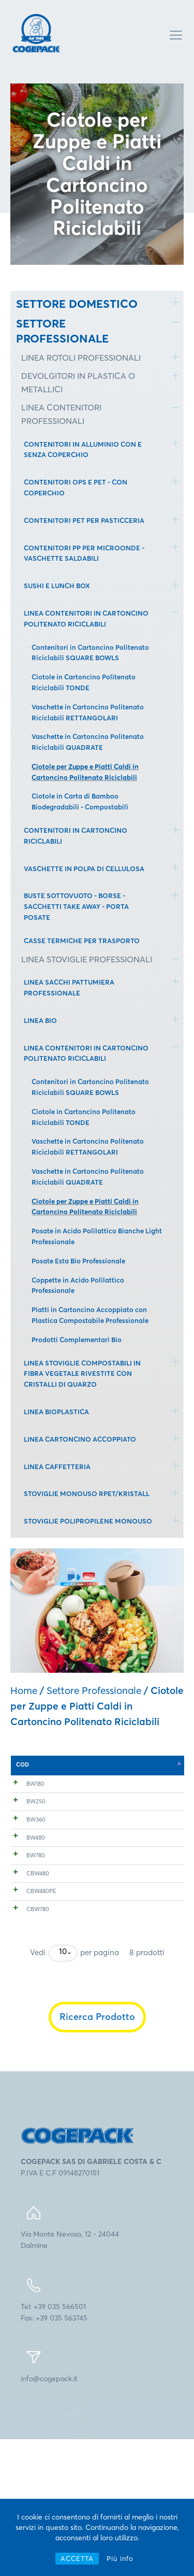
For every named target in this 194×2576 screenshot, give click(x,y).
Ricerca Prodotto (97, 2153)
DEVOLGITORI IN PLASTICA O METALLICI (78, 382)
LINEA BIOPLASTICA (56, 1411)
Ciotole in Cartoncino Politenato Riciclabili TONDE (84, 682)
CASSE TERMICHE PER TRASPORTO (82, 940)
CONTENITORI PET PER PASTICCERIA (84, 520)
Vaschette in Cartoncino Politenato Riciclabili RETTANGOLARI (88, 712)
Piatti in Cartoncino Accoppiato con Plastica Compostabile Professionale (90, 1315)
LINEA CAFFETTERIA (57, 1466)
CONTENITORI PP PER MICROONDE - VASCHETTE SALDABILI (84, 553)
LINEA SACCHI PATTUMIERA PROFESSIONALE (69, 987)
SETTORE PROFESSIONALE (62, 331)
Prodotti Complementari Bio (77, 1339)
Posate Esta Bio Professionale (78, 1261)
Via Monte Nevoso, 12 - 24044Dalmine (70, 2376)
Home (23, 1690)
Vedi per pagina (74, 2090)
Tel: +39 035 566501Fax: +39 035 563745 (54, 2448)
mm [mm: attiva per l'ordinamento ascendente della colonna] (128, 1764)
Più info (120, 2558)
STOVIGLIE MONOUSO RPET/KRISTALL (87, 1493)
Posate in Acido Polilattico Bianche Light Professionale (97, 1236)
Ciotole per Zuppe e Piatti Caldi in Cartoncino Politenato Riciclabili (85, 771)
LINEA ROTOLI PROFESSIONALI (81, 357)
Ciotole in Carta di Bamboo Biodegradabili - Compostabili (80, 801)
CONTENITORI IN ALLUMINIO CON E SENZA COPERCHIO (83, 449)
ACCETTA (77, 2558)
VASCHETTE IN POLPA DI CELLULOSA (84, 868)
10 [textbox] (63, 2088)
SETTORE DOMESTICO (77, 303)
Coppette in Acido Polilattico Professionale (78, 1285)
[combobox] (63, 2090)
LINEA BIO (40, 1020)
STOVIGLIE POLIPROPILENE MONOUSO (88, 1521)
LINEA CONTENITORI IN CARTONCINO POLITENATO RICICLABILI (86, 618)
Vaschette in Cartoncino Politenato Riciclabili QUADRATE (88, 741)
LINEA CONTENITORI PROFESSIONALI (61, 414)
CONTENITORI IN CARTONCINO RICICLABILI (75, 835)
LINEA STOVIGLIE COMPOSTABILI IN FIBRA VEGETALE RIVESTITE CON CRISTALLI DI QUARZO (82, 1374)
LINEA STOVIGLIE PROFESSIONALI (86, 959)
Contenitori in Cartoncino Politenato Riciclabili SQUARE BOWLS (90, 652)
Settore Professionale (94, 1690)
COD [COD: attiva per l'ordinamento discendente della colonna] (22, 1764)
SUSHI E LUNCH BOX (57, 585)
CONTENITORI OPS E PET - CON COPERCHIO (75, 487)
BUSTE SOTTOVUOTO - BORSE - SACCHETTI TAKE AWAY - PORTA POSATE (76, 906)
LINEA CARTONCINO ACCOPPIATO (80, 1439)
